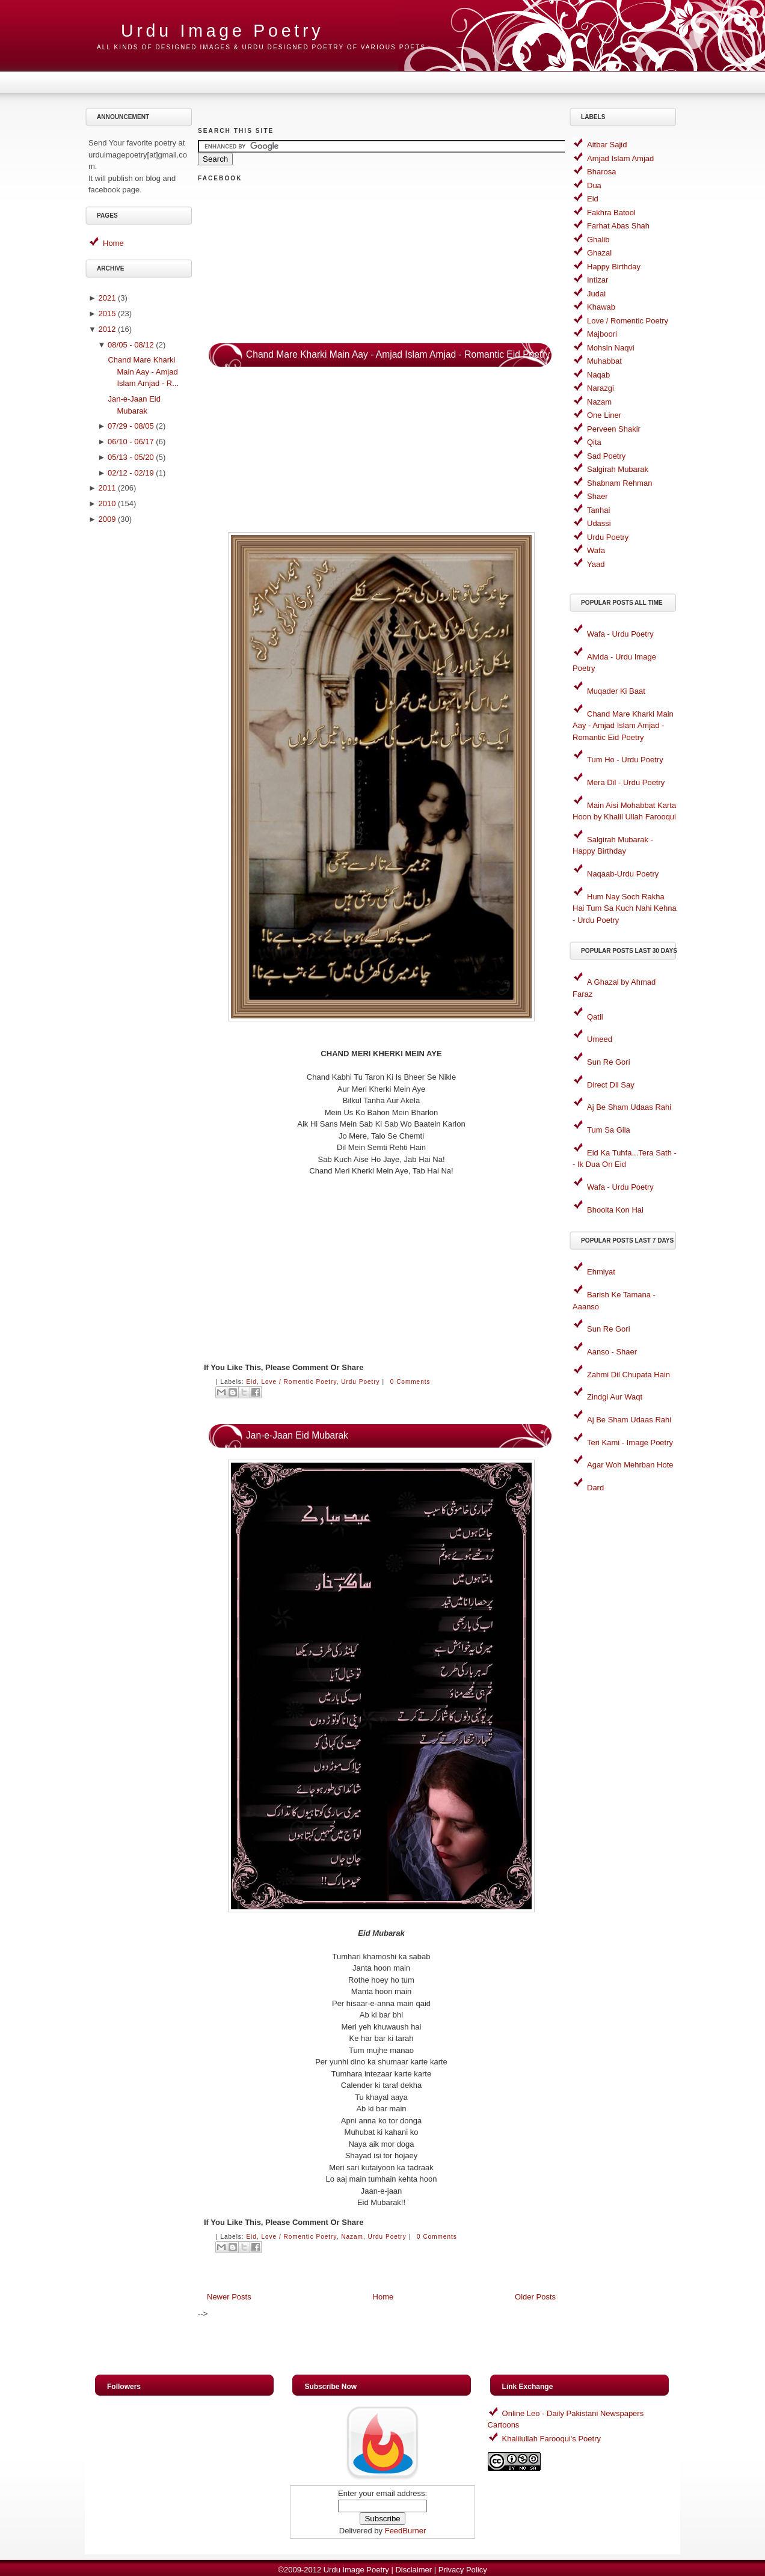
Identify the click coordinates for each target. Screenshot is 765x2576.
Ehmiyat (601, 1271)
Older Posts (535, 2296)
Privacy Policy (462, 2569)
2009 (106, 519)
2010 (106, 503)
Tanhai (598, 510)
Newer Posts (229, 2296)
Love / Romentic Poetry (298, 1381)
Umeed (599, 1039)
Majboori (602, 333)
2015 (106, 313)
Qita (594, 442)
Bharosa (601, 171)
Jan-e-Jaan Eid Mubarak (297, 1435)
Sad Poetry (606, 455)
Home (113, 243)
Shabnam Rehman (619, 483)
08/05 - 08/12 (131, 344)
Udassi (599, 523)
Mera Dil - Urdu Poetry (626, 782)
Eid (251, 1381)
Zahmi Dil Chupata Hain (628, 1374)
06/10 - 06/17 (131, 441)
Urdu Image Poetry (222, 30)
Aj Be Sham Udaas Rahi (629, 1107)
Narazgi (600, 388)
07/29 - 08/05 (131, 425)
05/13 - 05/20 (131, 457)
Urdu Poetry (360, 1381)
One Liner (604, 415)
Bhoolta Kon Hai (615, 1209)
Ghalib (598, 239)
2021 (106, 297)
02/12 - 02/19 (131, 472)
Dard (595, 1487)
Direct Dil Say (610, 1084)
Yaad (595, 564)
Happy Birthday (614, 266)
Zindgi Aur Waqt (614, 1396)
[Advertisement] (141, 720)
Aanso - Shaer (612, 1351)
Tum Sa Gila (608, 1129)
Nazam (352, 2236)
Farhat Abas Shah (618, 225)
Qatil (595, 1016)
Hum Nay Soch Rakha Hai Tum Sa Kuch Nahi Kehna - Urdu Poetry (625, 908)
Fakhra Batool (611, 212)
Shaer (597, 496)
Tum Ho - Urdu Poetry (625, 759)
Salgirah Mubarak (617, 469)
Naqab (598, 374)
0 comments (410, 1381)
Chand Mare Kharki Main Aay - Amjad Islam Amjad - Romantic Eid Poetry (398, 354)
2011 (106, 487)
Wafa (596, 550)
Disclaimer (413, 2569)
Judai (596, 293)
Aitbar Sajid (607, 144)
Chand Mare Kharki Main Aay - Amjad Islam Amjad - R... (143, 371)
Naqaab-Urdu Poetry (623, 873)
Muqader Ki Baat (616, 691)
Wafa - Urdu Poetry (620, 633)
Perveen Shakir (614, 428)
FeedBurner (405, 2530)
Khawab (601, 306)
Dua (594, 185)
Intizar (597, 279)
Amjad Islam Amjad (620, 158)
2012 (106, 329)
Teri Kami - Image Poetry (630, 1442)
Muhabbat (604, 361)
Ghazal (599, 252)
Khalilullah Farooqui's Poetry (551, 2438)
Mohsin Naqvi (610, 347)
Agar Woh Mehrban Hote (630, 1464)
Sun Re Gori (608, 1061)
